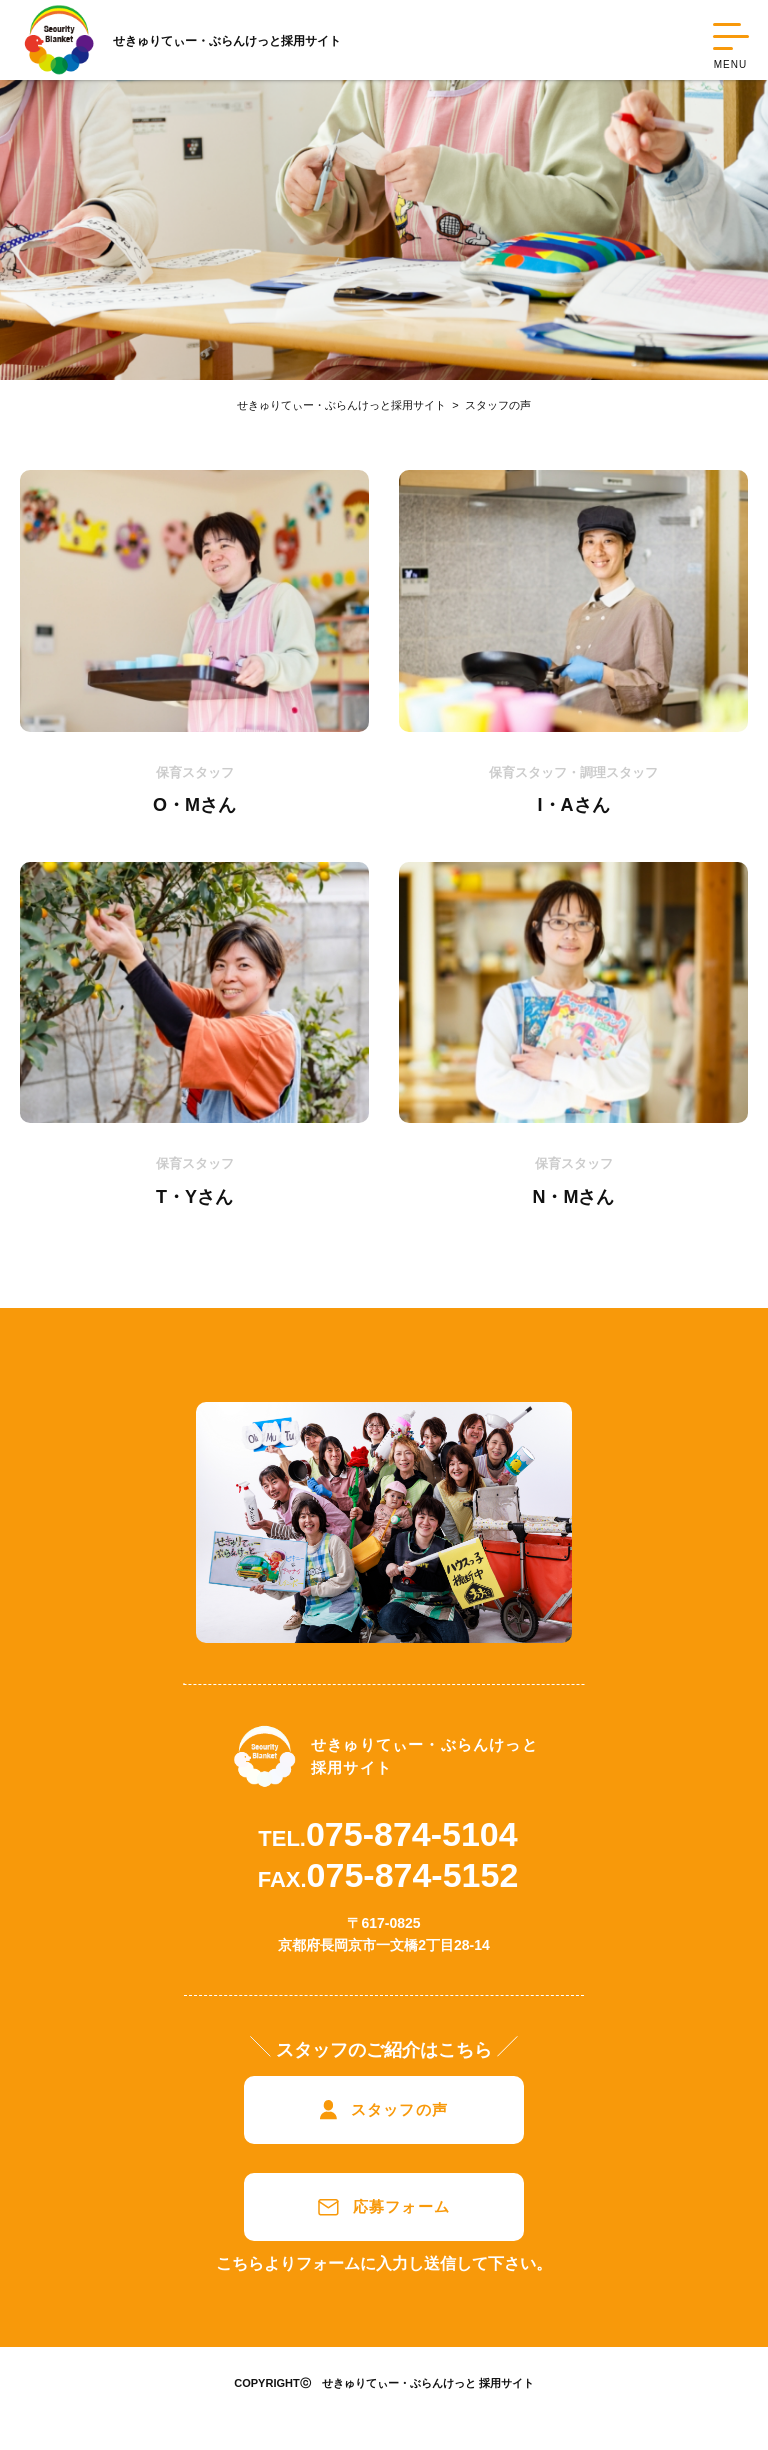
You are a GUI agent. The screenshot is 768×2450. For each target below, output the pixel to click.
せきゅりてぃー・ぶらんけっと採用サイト (341, 405)
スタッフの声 (488, 405)
